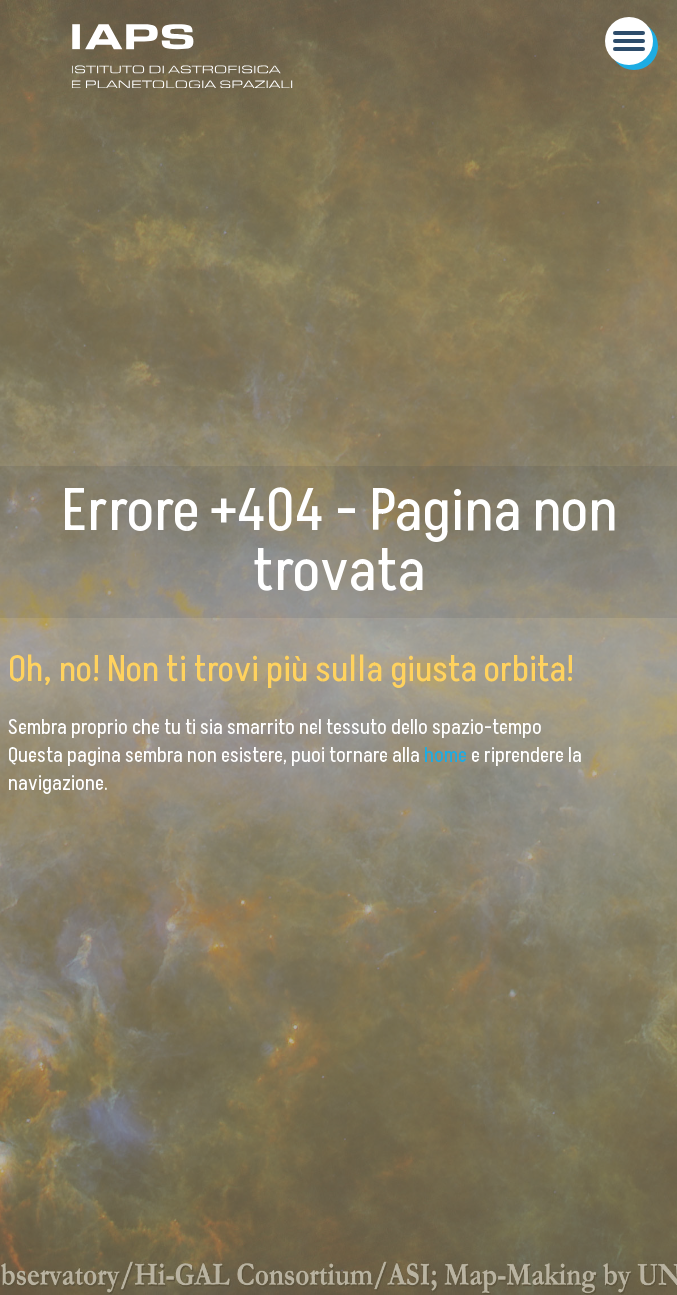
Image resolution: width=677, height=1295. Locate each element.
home (447, 756)
